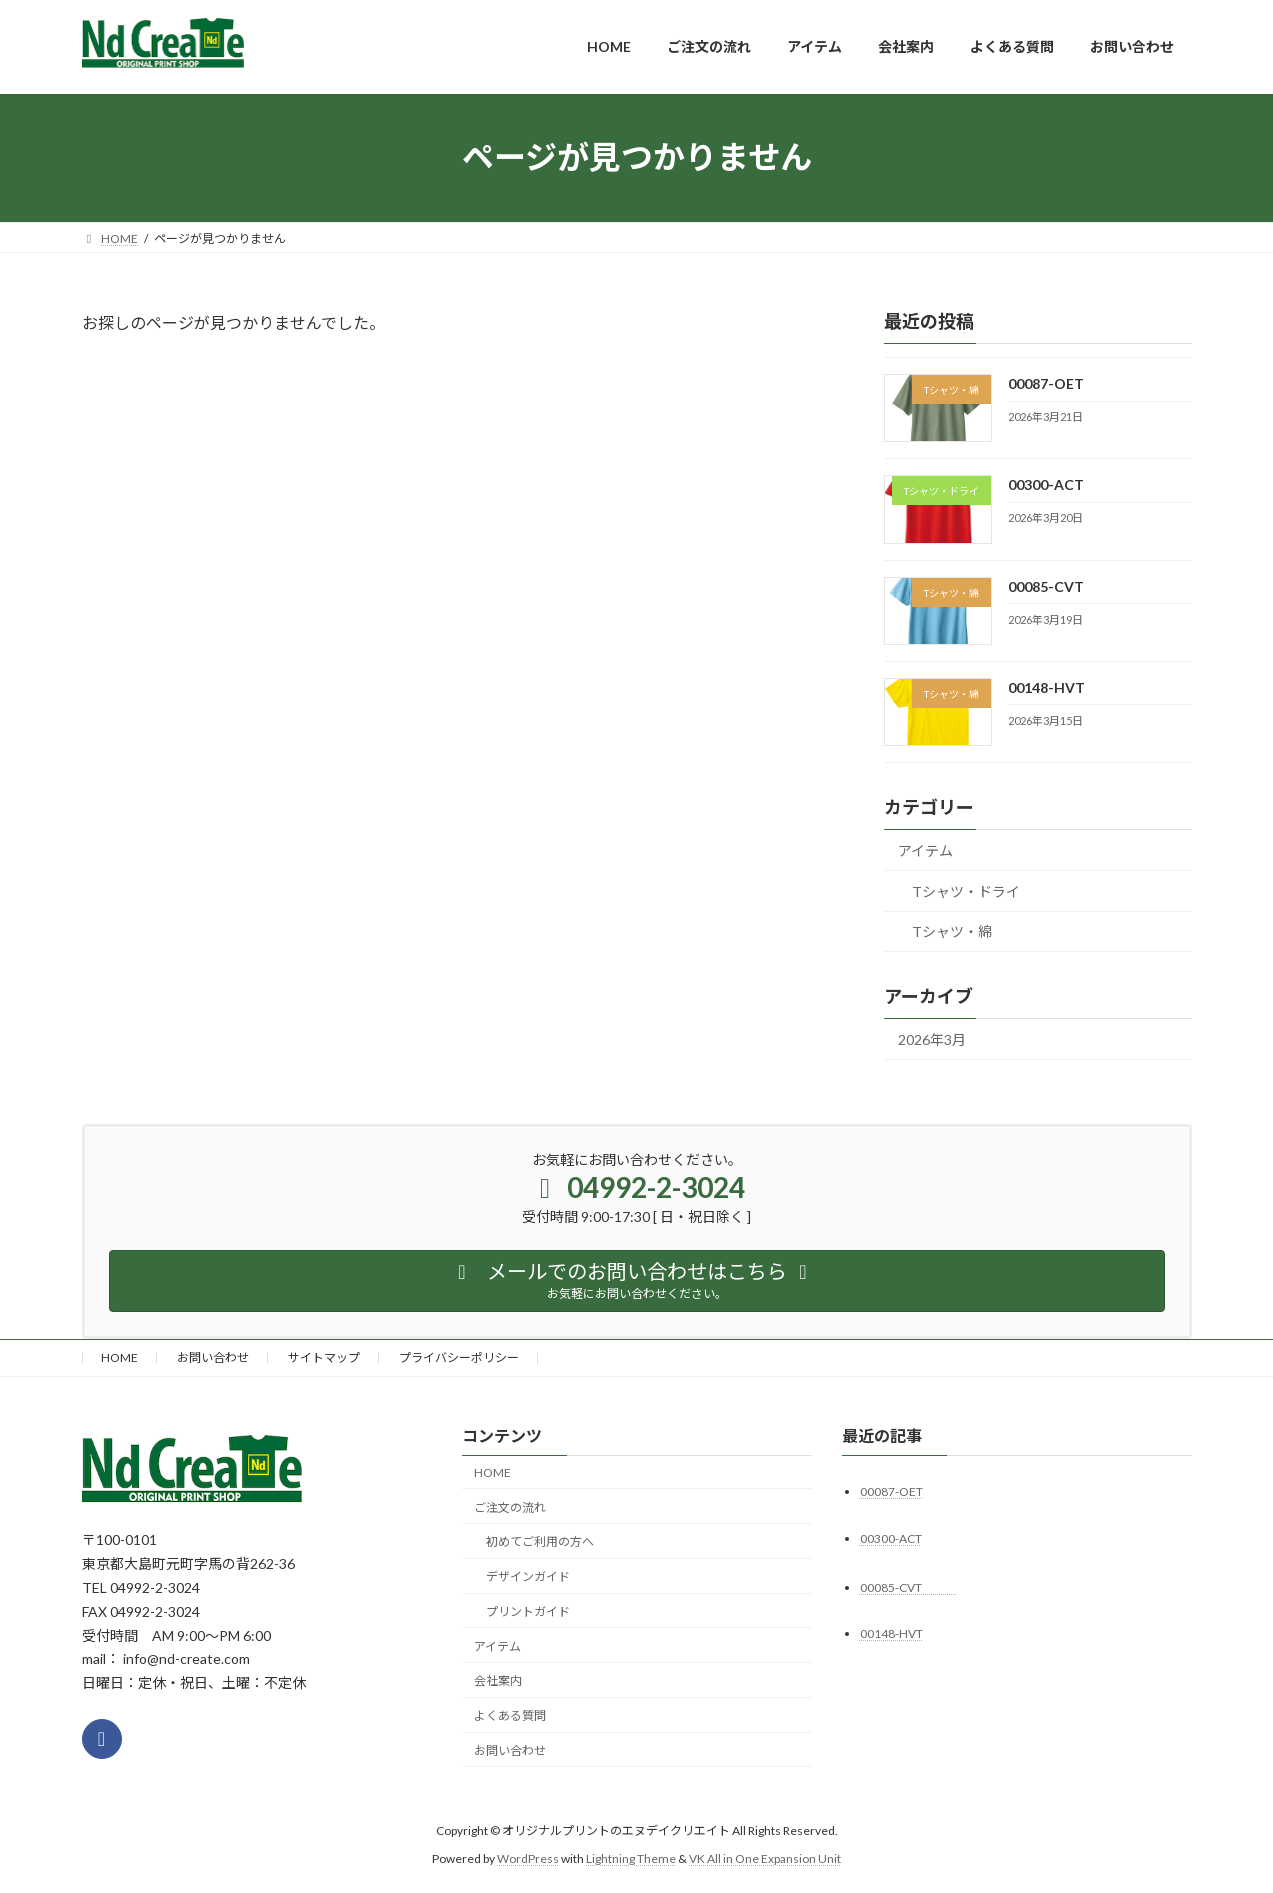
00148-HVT (1045, 686)
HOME (119, 1357)
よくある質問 (510, 1715)
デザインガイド (528, 1576)
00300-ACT (1045, 484)
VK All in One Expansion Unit (765, 1857)
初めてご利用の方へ (540, 1541)
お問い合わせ (213, 1357)
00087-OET (1045, 383)
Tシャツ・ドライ (966, 890)
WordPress (528, 1857)
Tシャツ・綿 (952, 931)
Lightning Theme (631, 1857)
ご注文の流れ (510, 1506)
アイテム (925, 850)
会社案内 (498, 1680)
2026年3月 (932, 1039)
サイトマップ (324, 1357)
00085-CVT (1066, 585)
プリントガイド (528, 1610)
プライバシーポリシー (459, 1357)
